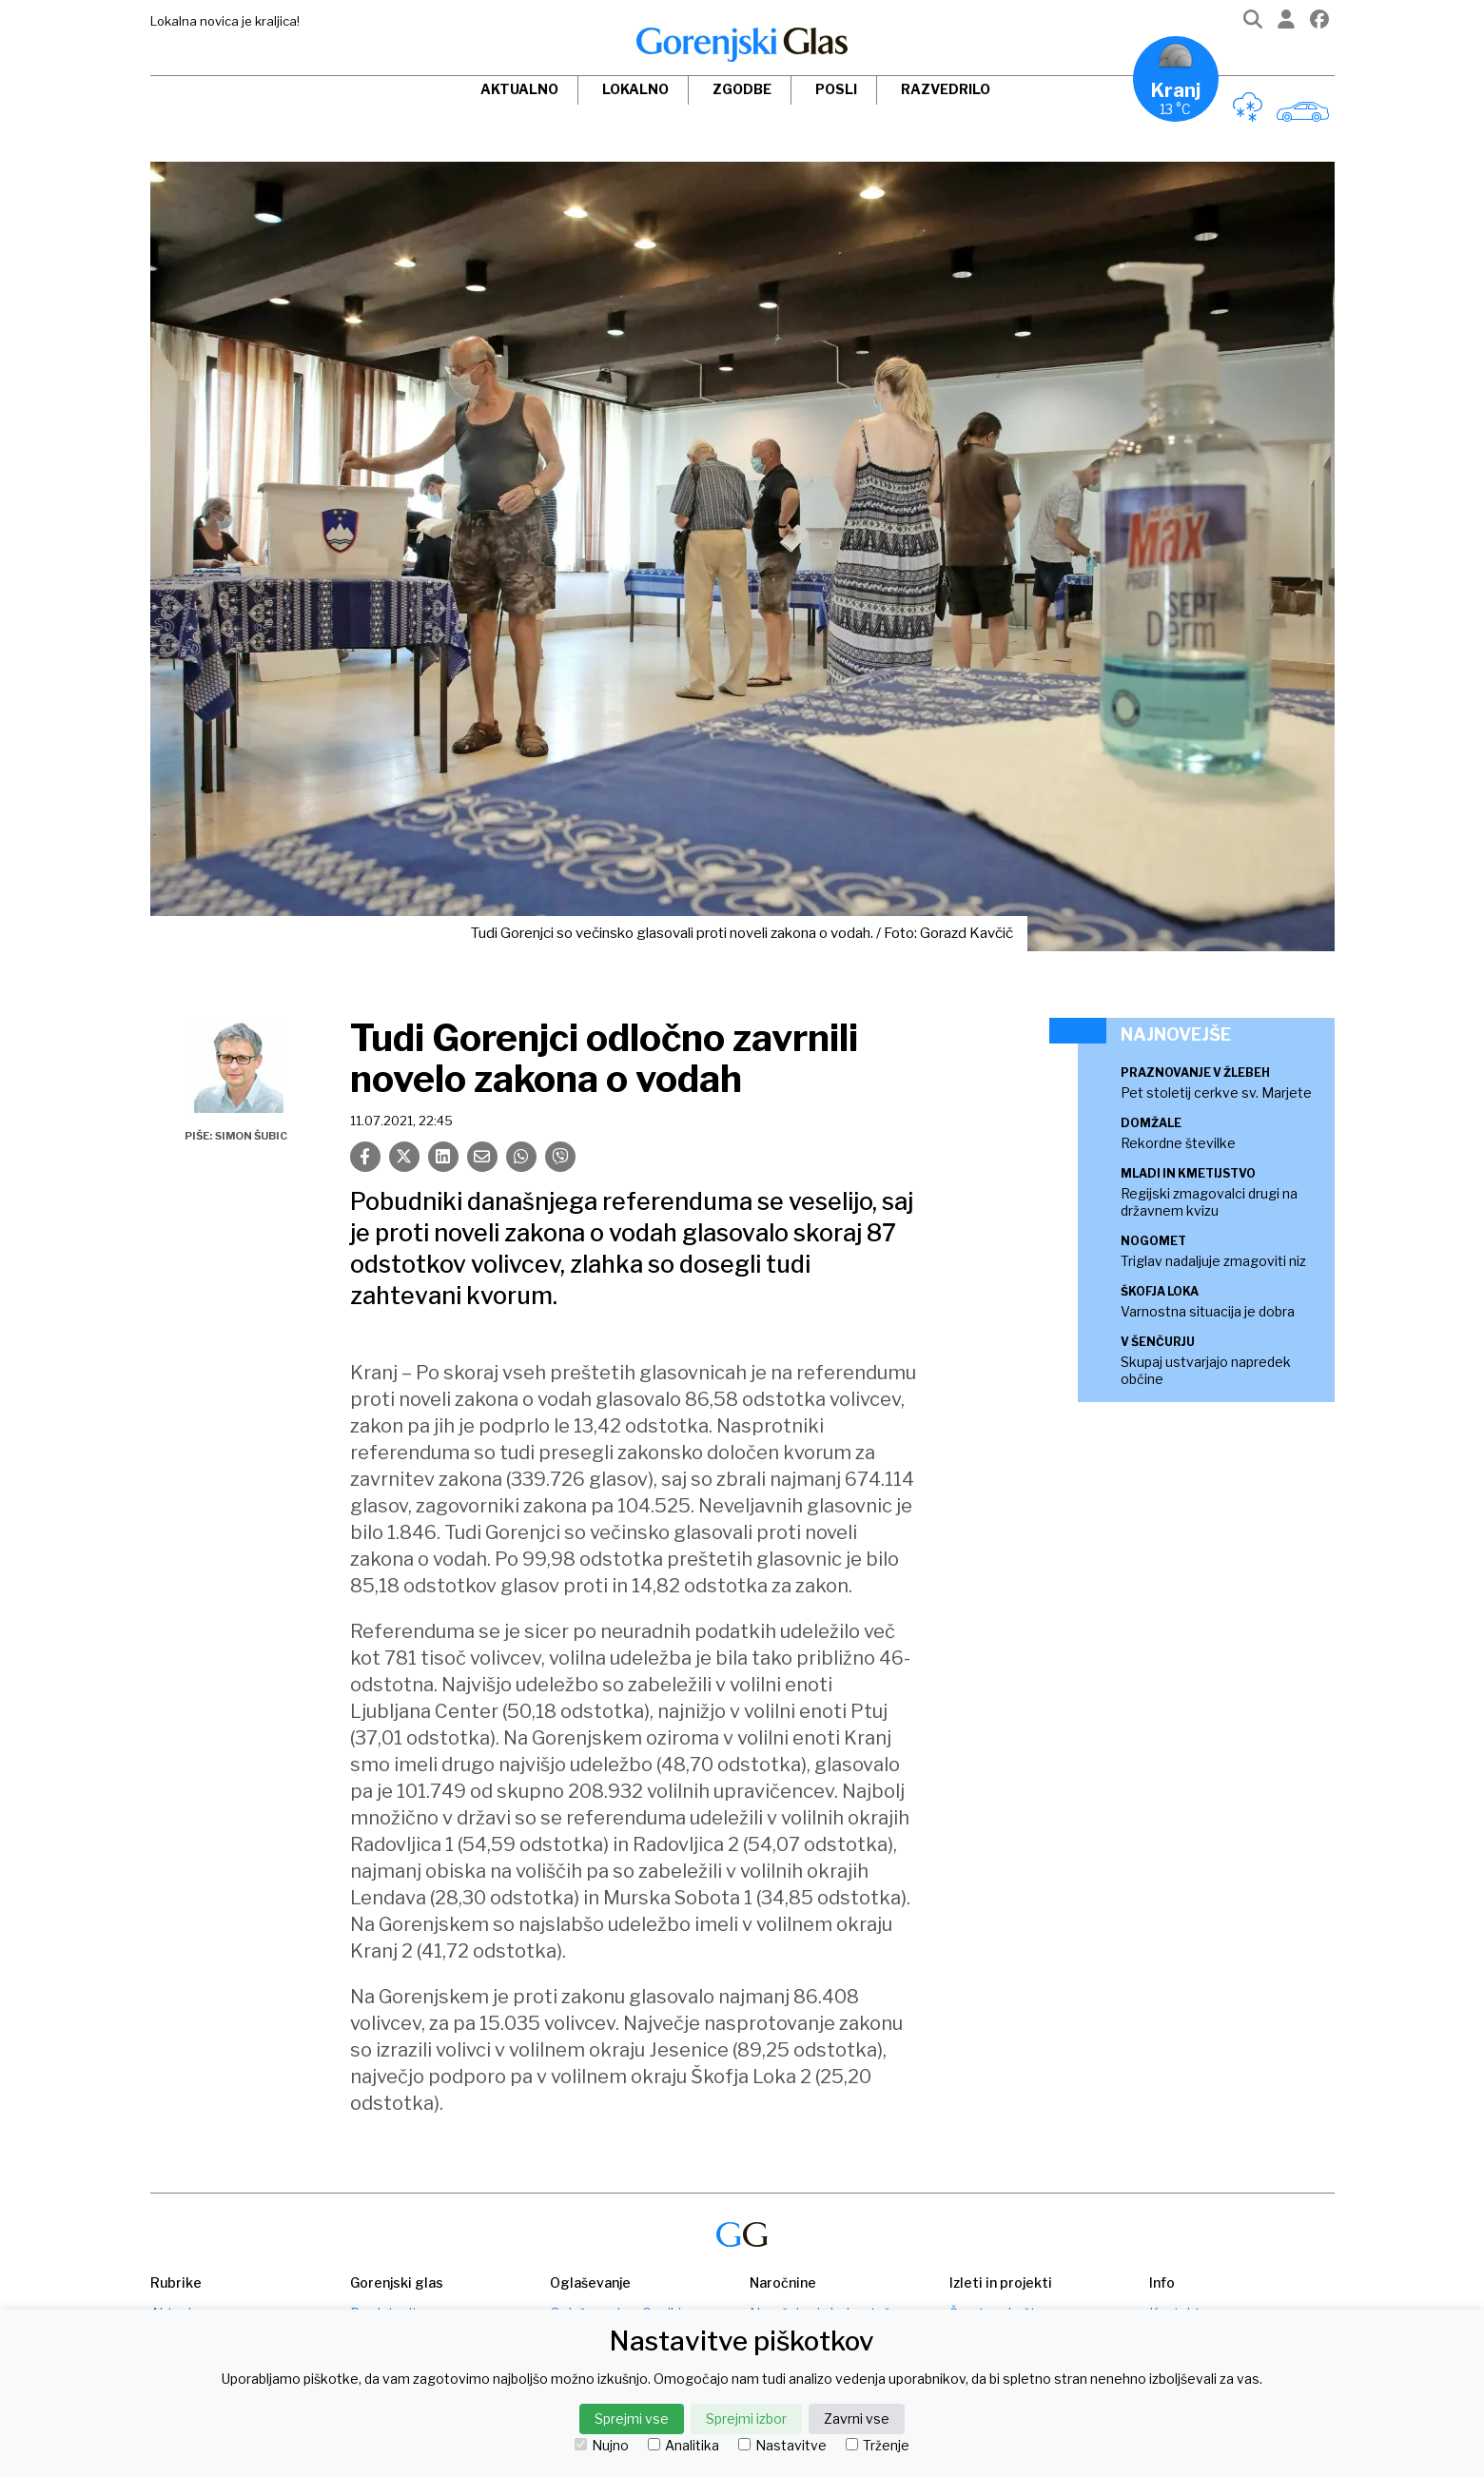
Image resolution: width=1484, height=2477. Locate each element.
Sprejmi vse (632, 2418)
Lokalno (635, 89)
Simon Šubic (251, 1135)
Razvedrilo (945, 89)
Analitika (683, 2445)
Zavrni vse (856, 2418)
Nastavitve (782, 2445)
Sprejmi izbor (746, 2418)
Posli (836, 89)
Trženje (877, 2445)
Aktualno (519, 89)
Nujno (602, 2445)
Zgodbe (742, 89)
